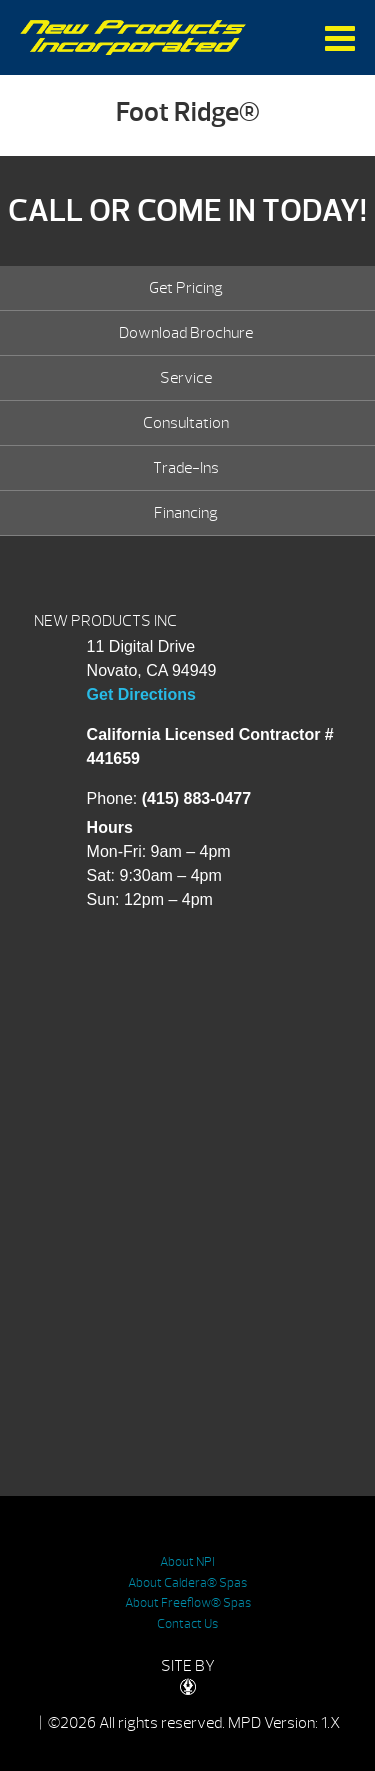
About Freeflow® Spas (188, 1603)
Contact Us (187, 1624)
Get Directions (141, 694)
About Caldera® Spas (187, 1583)
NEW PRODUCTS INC (105, 621)
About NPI (187, 1562)
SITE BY (188, 1675)
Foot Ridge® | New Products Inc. (133, 37)
